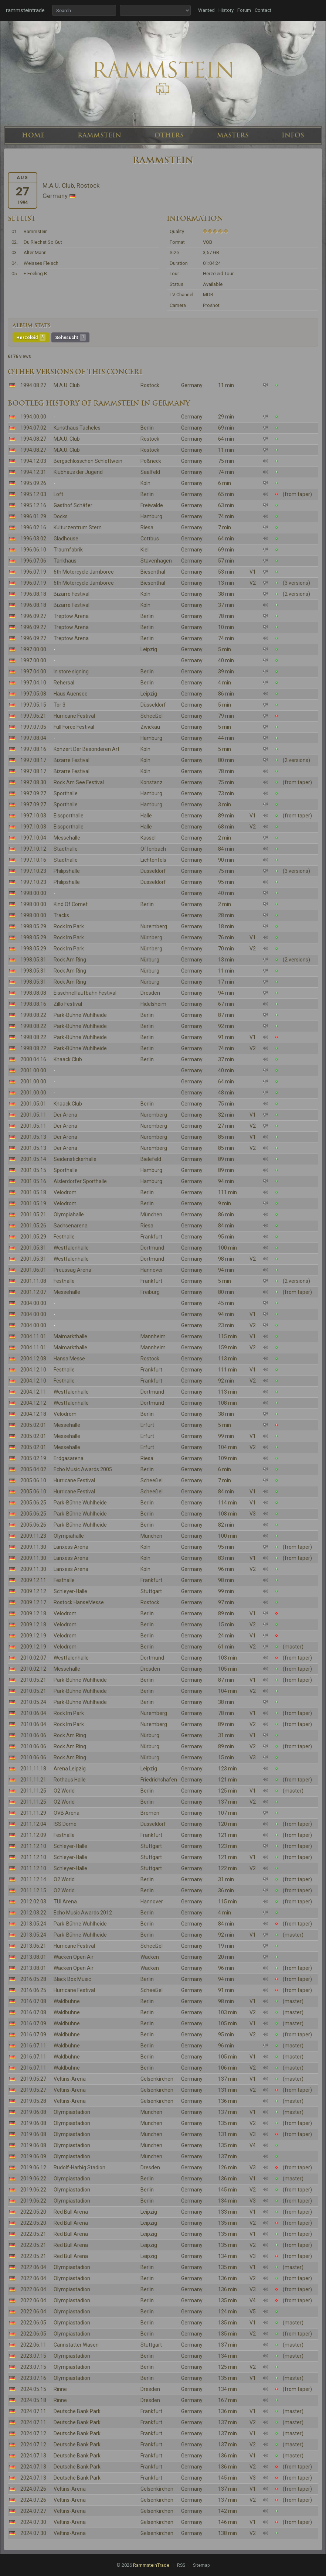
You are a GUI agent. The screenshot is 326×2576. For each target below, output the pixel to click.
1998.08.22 (33, 1015)
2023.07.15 (33, 2356)
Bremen (149, 1813)
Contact (263, 10)
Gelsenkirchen (156, 2079)
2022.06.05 (33, 2323)
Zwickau (150, 727)
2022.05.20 (33, 2212)
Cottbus (149, 538)
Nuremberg (153, 926)
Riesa (146, 527)
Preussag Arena (72, 1270)
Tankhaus (65, 561)
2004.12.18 (33, 1414)
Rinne (60, 2389)
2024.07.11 (33, 2411)
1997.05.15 (33, 705)
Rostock (149, 385)
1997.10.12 (33, 849)
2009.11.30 (33, 1547)
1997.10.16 (33, 860)
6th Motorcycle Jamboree (84, 572)
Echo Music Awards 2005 (83, 1469)
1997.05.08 (33, 694)
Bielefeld (150, 1159)
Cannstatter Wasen (76, 2345)
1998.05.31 (33, 960)
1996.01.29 (33, 516)
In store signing (71, 671)
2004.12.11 (33, 1392)
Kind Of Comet (71, 904)
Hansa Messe (69, 1359)
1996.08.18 (33, 594)
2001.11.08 (33, 1281)
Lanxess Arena (71, 1547)
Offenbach (153, 849)
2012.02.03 (33, 1901)
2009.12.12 (33, 1591)
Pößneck (150, 461)
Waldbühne (67, 2001)
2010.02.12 (33, 1669)
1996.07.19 (33, 572)
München (151, 1214)
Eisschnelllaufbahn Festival (85, 993)
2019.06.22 (33, 2179)
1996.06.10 (33, 550)
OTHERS (169, 135)
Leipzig (148, 649)
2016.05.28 (33, 1979)
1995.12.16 (33, 505)
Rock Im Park (69, 926)
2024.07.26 (33, 2489)
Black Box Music (72, 1979)
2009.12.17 (33, 1602)
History (226, 10)
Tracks (61, 915)
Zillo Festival (68, 1004)
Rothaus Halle (70, 1780)
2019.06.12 (33, 2167)
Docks (61, 516)
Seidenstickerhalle (75, 1159)
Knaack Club (68, 1059)
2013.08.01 (33, 1957)
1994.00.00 (33, 417)
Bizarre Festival (71, 594)
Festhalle (64, 1237)
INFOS (293, 135)
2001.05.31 (33, 1248)
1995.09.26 (33, 483)
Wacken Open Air (74, 1957)
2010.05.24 (33, 1702)
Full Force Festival (74, 727)
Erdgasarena (69, 1458)
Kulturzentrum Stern (78, 527)
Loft (58, 494)
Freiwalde (151, 505)
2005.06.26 (33, 1525)
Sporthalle (66, 793)
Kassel (148, 838)
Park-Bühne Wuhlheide (80, 1015)
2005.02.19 (33, 1458)
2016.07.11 (33, 2046)
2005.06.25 (33, 1503)
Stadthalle (66, 849)
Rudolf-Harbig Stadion (79, 2167)
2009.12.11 (33, 1580)
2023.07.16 (33, 2378)
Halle (146, 816)
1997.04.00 (33, 671)
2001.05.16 (33, 1181)
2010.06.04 (33, 1713)
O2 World (64, 1791)
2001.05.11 (33, 1115)
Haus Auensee (71, 694)
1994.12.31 (33, 472)
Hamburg (151, 516)
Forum (244, 10)
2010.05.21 (33, 1680)
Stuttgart (151, 1591)
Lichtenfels (153, 860)
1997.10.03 (33, 816)
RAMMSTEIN (99, 135)
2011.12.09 (33, 1835)
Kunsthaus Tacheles (77, 428)
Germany (192, 385)
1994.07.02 (33, 428)
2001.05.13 (33, 1137)
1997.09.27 (33, 793)
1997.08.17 (33, 760)
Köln (145, 483)
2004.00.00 (33, 1303)
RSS (181, 2565)
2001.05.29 (33, 1237)
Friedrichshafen (158, 1780)
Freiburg (150, 1292)
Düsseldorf (153, 705)
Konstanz (151, 782)
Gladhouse (66, 538)
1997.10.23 (33, 871)
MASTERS (233, 135)
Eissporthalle (69, 816)
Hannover (151, 1270)
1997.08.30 (33, 782)
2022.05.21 (33, 2234)
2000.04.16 (33, 1059)
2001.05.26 (33, 1226)
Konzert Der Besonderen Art (86, 749)
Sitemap (201, 2565)
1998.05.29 (33, 926)
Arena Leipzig (70, 1769)
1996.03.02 (33, 538)
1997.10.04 (33, 838)
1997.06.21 (33, 716)
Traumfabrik (68, 550)
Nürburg (149, 960)
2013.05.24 (33, 1924)
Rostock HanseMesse (79, 1602)
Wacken (149, 1957)
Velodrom (65, 1192)
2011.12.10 (33, 1846)
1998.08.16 (33, 1004)
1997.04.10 (33, 683)
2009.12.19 (33, 1636)
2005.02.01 (33, 1425)
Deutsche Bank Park (77, 2411)
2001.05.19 (33, 1203)
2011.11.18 (33, 1769)
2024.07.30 (33, 2522)
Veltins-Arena (70, 2079)
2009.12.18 (33, 1613)
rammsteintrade (25, 10)
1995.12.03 (33, 494)
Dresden (150, 993)
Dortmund (152, 1248)
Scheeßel (151, 716)
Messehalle (67, 838)
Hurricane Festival (74, 716)
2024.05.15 (33, 2389)
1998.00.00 (33, 893)
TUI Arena (65, 1901)
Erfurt (147, 1425)
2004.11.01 (33, 1336)
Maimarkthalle (70, 1336)
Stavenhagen (156, 561)
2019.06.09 (33, 2156)
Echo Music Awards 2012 (83, 1913)
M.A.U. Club (67, 385)
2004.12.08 (33, 1359)
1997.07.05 (33, 727)
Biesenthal (152, 572)
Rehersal (64, 683)
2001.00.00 (33, 1070)
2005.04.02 (33, 1469)
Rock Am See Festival (79, 782)
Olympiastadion (72, 2112)
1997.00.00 (33, 649)
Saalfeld (150, 472)
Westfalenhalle (71, 1248)
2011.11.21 (33, 1780)
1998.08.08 (33, 993)
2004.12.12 (33, 1403)
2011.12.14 (33, 1879)
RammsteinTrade (151, 2565)
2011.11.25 (33, 1791)
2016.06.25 (33, 1990)
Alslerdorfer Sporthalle (80, 1181)
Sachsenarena (71, 1226)
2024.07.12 (33, 2433)
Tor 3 (59, 705)
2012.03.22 (33, 1913)
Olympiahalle (69, 1214)
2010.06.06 (33, 1735)
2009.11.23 (33, 1536)
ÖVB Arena (66, 1813)
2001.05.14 (33, 1159)
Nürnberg (151, 937)
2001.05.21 (33, 1214)
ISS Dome (65, 1824)
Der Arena (65, 1115)
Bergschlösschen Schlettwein (88, 461)
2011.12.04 (33, 1824)
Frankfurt (151, 1237)
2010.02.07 (33, 1658)
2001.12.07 (33, 1292)
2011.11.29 (33, 1813)
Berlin (147, 428)
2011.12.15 (33, 1890)
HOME (33, 135)
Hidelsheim (153, 1004)
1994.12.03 (33, 461)
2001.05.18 (33, 1192)
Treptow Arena (71, 616)
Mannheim (153, 1336)
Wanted (206, 10)
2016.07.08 (33, 2001)
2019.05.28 (33, 2101)
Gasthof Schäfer (73, 505)
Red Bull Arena (71, 2212)
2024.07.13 (33, 2456)
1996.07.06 (33, 561)
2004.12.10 (33, 1370)
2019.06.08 (33, 2112)
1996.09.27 (33, 616)
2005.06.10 (33, 1480)
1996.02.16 (33, 527)
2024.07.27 (33, 2511)
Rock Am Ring (70, 960)
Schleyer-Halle (70, 1591)
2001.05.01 (33, 1104)
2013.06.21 (33, 1946)
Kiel (144, 550)
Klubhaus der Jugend (78, 472)
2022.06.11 (33, 2345)
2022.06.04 (33, 2267)
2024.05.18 (33, 2400)
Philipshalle (67, 871)
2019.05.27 (33, 2079)
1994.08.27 (33, 385)
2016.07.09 (33, 2023)
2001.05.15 (33, 1170)
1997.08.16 (33, 749)
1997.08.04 (33, 738)
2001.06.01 (33, 1270)
